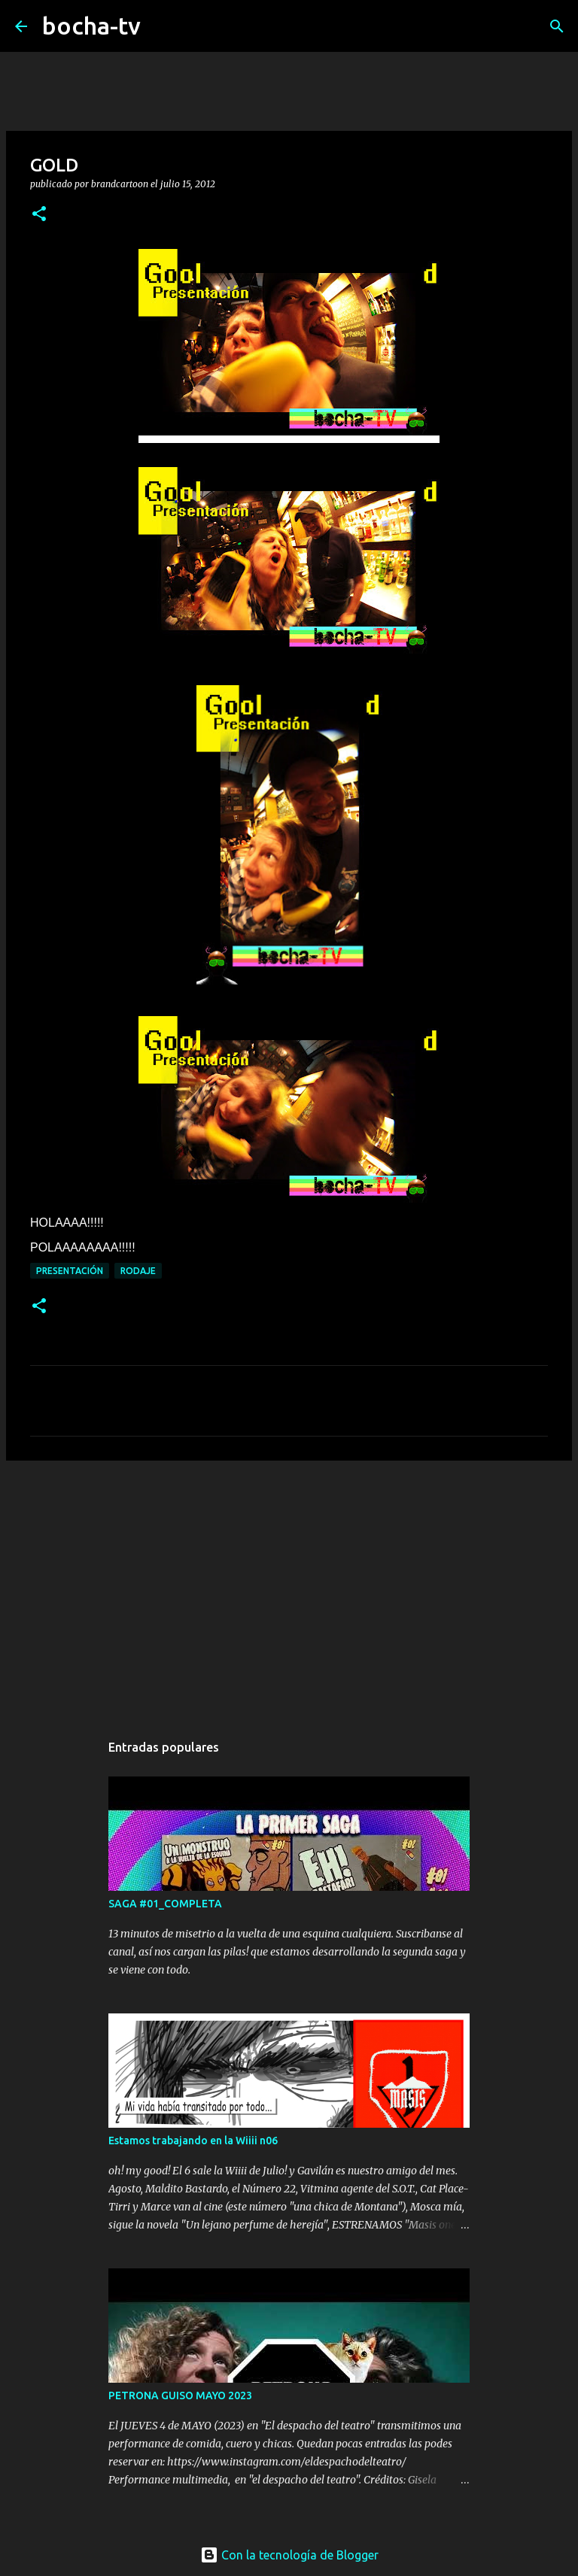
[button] (39, 215)
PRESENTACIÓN (69, 1271)
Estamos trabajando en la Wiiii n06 (193, 2141)
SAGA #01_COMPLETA (165, 1904)
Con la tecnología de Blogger (289, 2555)
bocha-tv (91, 25)
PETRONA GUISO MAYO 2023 (180, 2395)
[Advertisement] (289, 1588)
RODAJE (138, 1271)
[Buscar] (162, 26)
